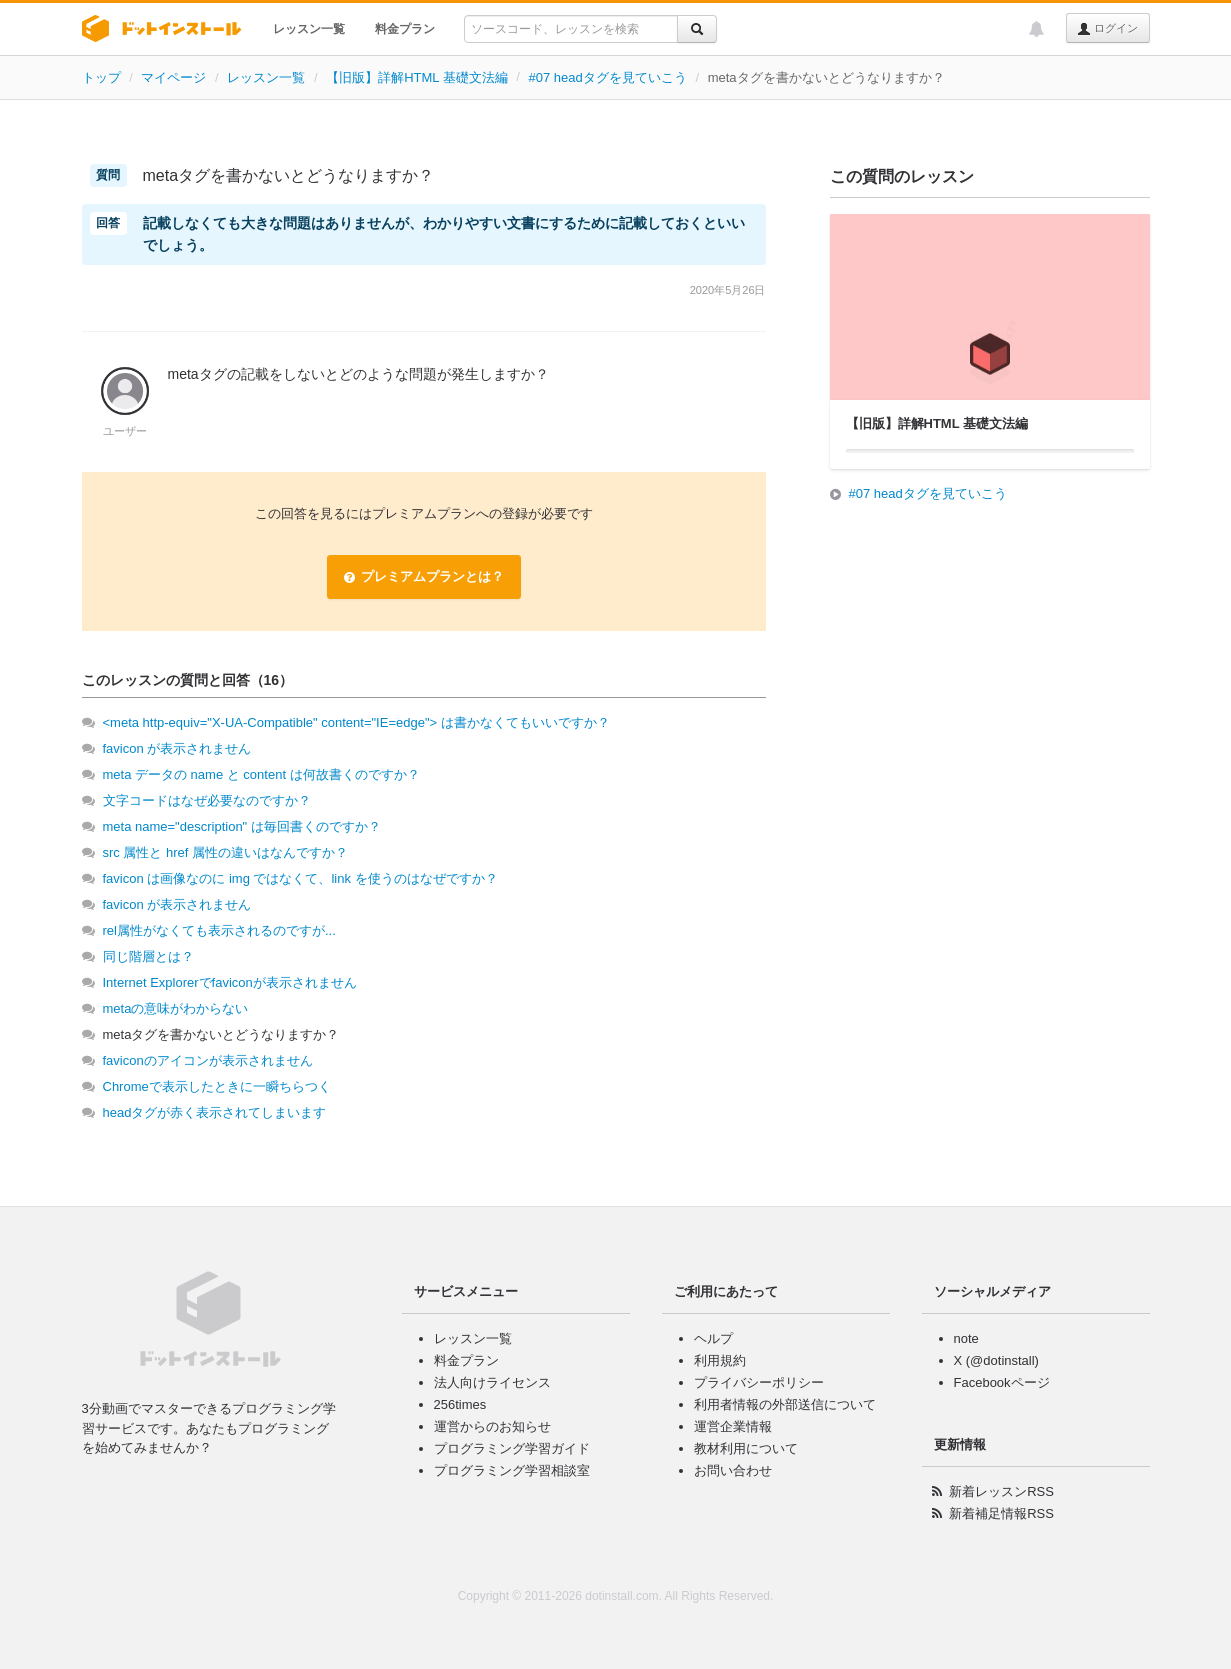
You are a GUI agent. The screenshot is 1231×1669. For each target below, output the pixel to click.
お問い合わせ (733, 1470)
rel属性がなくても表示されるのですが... (219, 930)
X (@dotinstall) (996, 1360)
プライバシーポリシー (759, 1382)
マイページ (173, 77)
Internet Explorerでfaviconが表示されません (230, 982)
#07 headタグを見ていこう (608, 77)
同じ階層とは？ (148, 956)
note (966, 1338)
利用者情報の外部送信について (785, 1404)
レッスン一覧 (309, 29)
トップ (101, 77)
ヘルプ (713, 1338)
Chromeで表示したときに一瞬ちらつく (217, 1086)
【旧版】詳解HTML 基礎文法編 (417, 77)
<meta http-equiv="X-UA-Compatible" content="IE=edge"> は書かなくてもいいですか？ (356, 722)
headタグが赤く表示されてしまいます (215, 1112)
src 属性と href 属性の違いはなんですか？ (226, 852)
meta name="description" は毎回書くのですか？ (242, 826)
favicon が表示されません (177, 748)
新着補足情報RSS (1001, 1513)
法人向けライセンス (492, 1382)
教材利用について (746, 1448)
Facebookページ (1002, 1382)
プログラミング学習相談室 (512, 1470)
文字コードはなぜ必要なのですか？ (207, 800)
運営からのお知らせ (492, 1426)
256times (460, 1404)
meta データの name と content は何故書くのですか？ (261, 774)
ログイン (1107, 29)
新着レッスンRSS (1001, 1491)
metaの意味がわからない (176, 1008)
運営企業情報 (733, 1426)
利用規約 (720, 1360)
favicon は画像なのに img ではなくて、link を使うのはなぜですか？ (300, 878)
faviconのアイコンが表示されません (208, 1060)
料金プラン (405, 29)
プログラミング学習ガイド (512, 1448)
